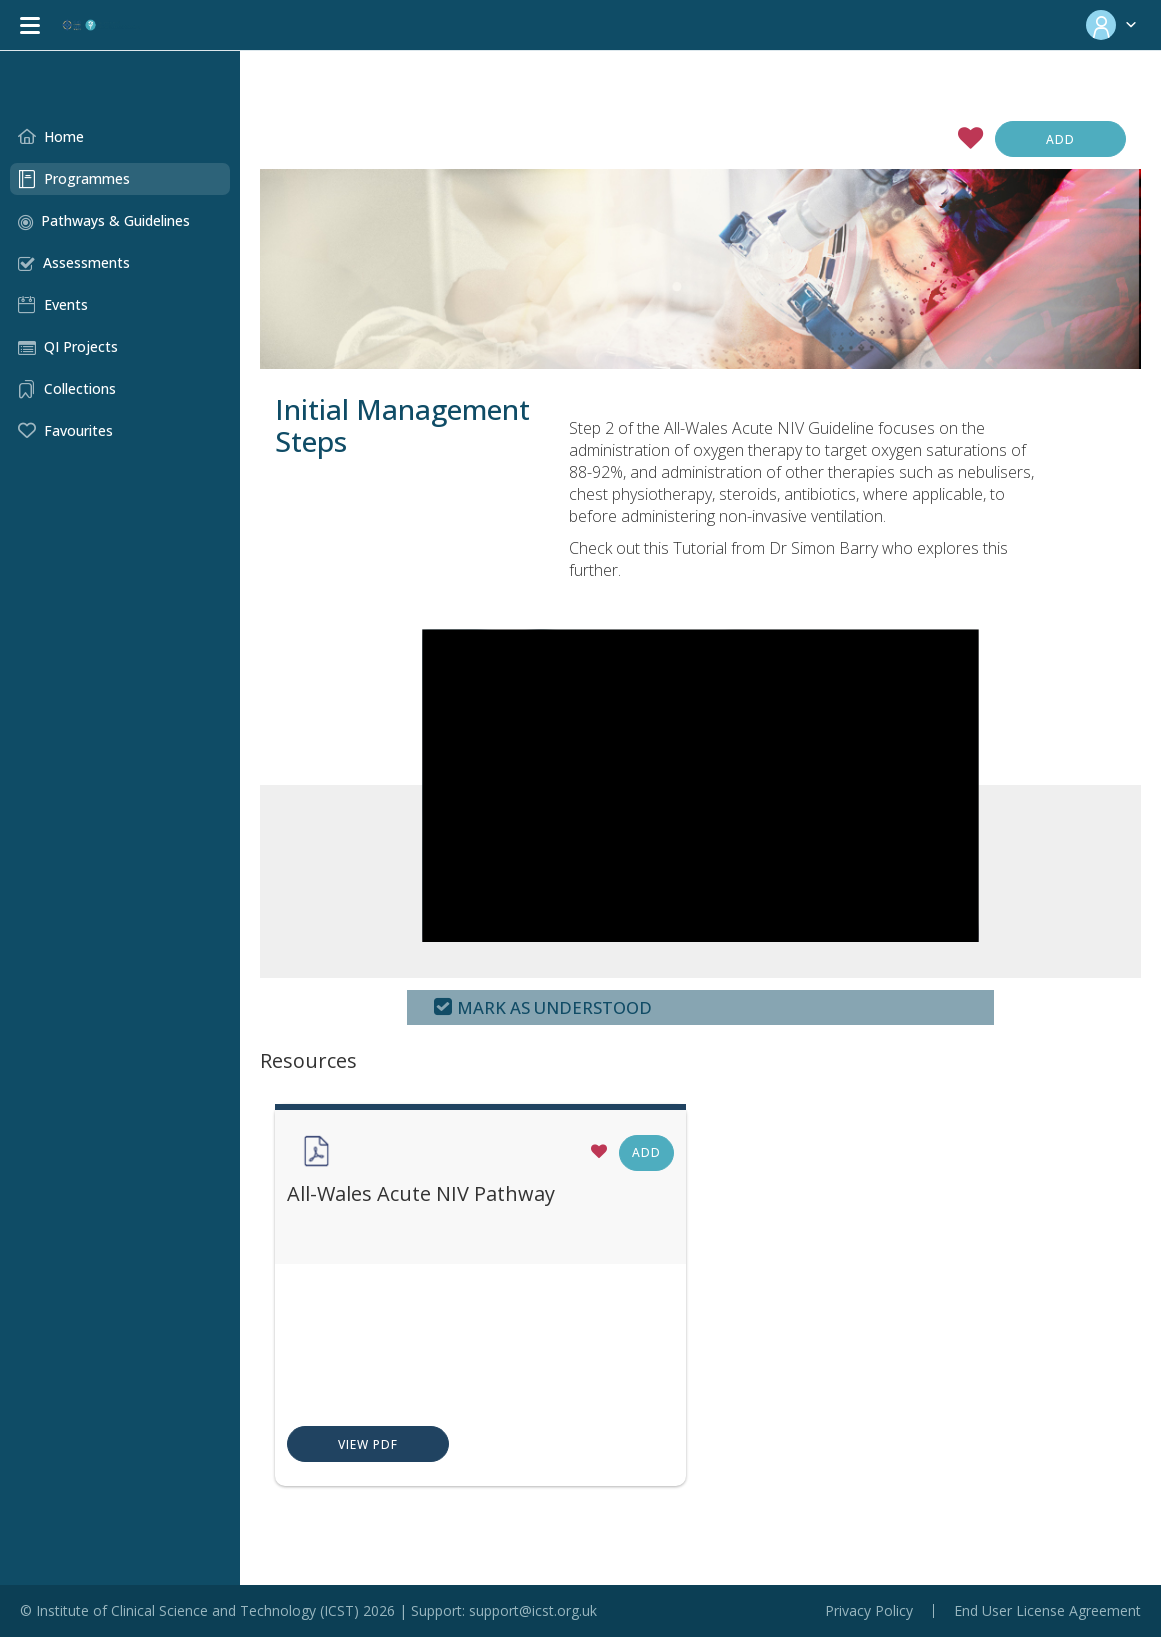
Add (1060, 139)
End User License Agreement (1047, 1611)
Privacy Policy (869, 1611)
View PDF (308, 1445)
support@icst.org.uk (533, 1610)
